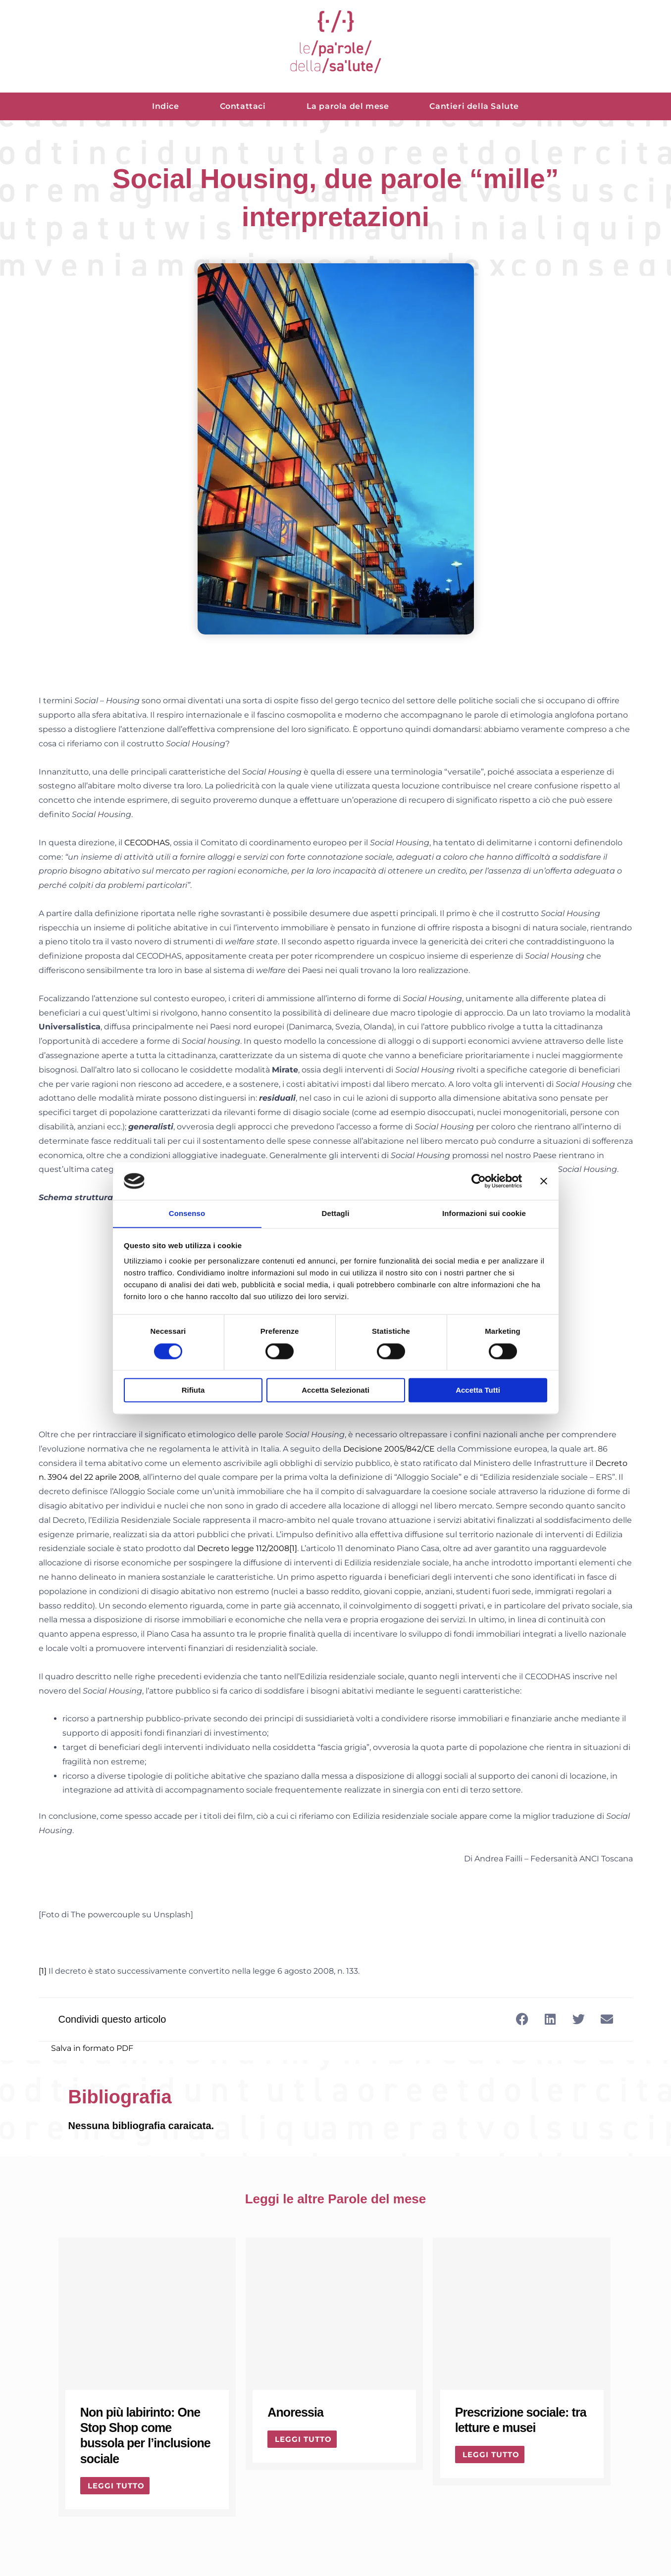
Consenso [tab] (187, 1213)
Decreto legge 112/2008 (243, 1548)
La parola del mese (348, 106)
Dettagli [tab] (336, 1213)
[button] (522, 2019)
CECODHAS (147, 842)
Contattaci (243, 106)
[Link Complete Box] (147, 2377)
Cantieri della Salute (474, 106)
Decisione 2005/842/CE (389, 1449)
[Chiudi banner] (543, 1180)
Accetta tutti (478, 1390)
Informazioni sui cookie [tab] (484, 1213)
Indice (165, 106)
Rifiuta (193, 1390)
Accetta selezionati (335, 1390)
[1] (293, 1548)
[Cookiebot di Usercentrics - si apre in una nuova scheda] (478, 1180)
